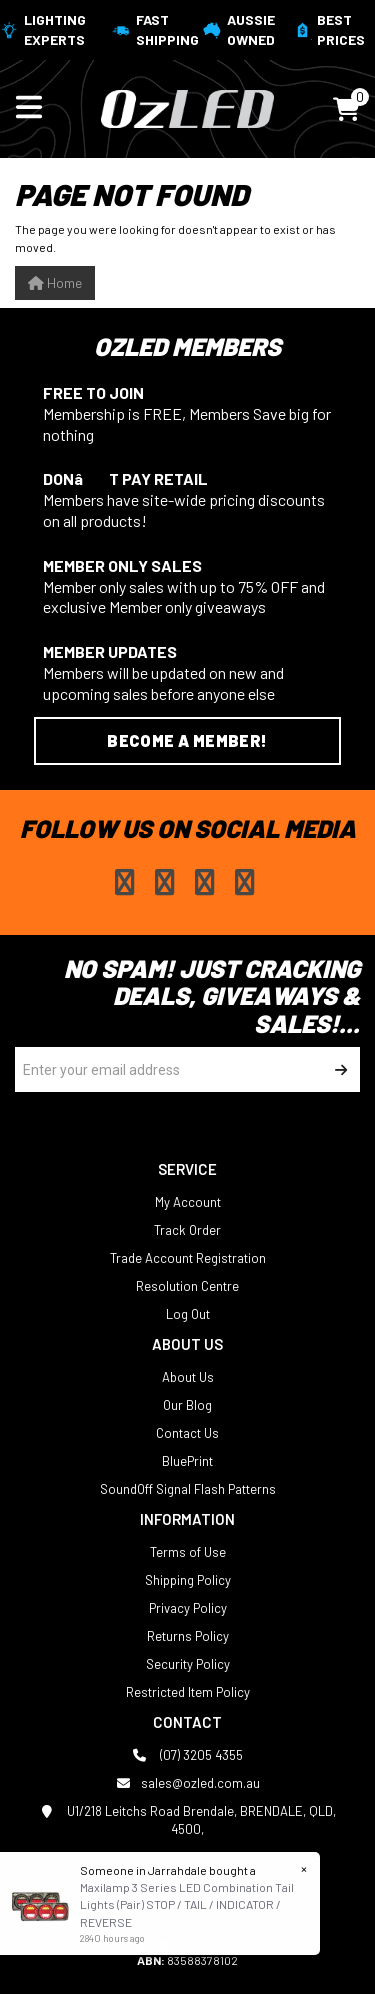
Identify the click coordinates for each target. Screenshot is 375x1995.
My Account (188, 1202)
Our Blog (187, 1405)
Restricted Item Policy (188, 1692)
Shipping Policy (188, 1580)
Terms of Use (188, 1552)
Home (55, 282)
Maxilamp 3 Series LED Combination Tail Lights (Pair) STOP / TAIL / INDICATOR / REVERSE (186, 1904)
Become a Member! (187, 740)
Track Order (187, 1230)
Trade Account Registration (188, 1258)
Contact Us (187, 1433)
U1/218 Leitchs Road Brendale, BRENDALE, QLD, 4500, (187, 1819)
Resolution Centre (187, 1286)
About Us (188, 1377)
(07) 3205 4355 (187, 1755)
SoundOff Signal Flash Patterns (188, 1489)
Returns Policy (188, 1636)
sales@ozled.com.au (188, 1783)
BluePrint (187, 1461)
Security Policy (188, 1664)
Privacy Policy (188, 1608)
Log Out (188, 1314)
